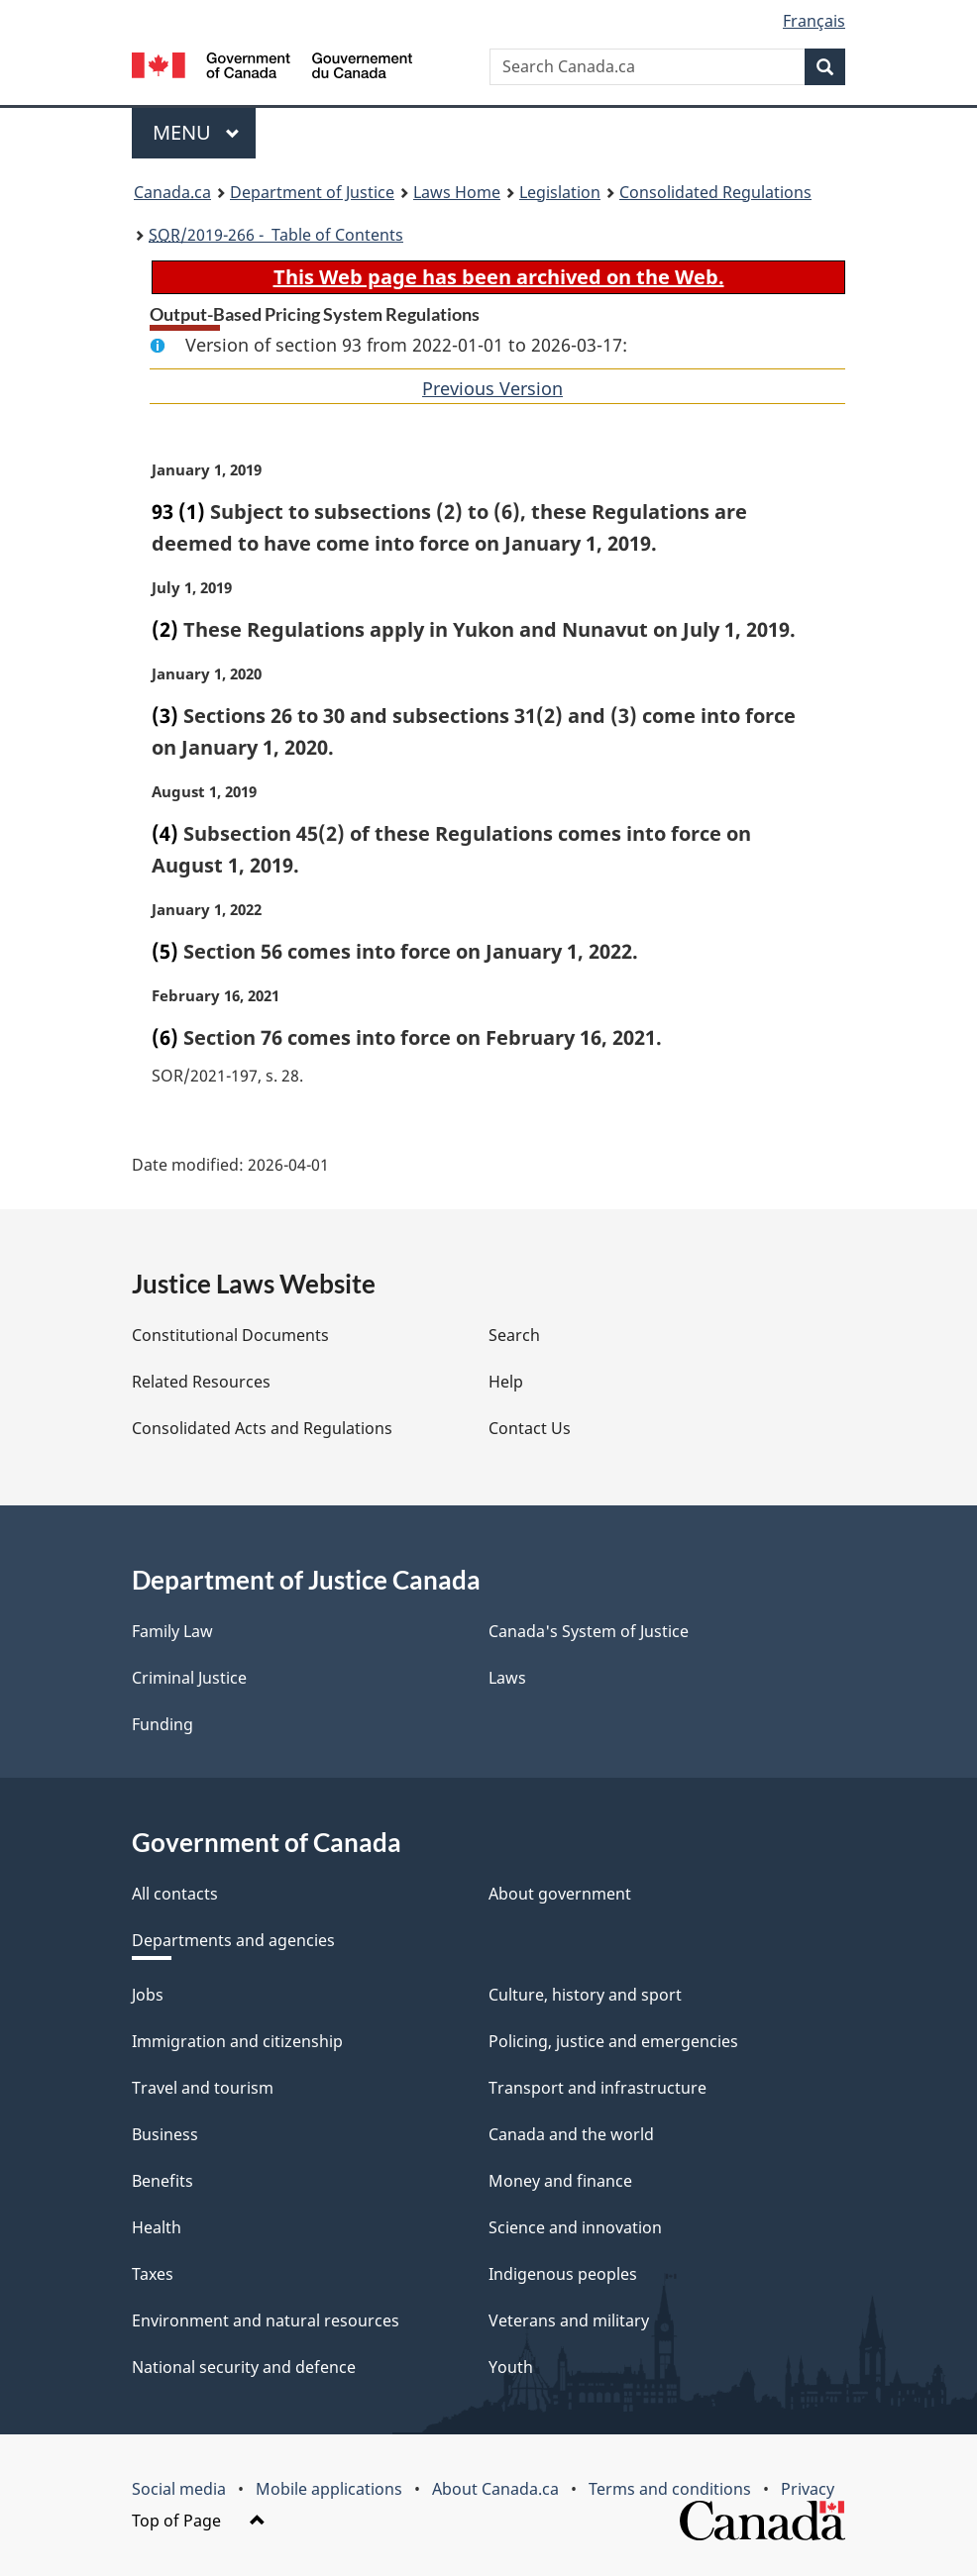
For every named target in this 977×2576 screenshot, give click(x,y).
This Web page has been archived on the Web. (498, 276)
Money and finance (560, 2181)
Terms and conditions (670, 2489)
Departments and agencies (233, 1940)
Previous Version (492, 388)
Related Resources (201, 1381)
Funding (162, 1724)
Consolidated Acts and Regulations (262, 1428)
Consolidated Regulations (715, 192)
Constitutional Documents (230, 1335)
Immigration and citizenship (237, 2041)
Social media (179, 2489)
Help (505, 1381)
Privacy (807, 2489)
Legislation (559, 192)
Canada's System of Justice (588, 1631)
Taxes (152, 2274)
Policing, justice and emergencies (613, 2041)
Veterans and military (568, 2320)
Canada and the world (571, 2134)
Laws (507, 1678)
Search (514, 1335)
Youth (510, 2367)
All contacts (175, 1894)
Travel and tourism (202, 2088)
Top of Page (199, 2520)
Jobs (147, 1995)
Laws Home (456, 192)
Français (814, 21)
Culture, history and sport (585, 1995)
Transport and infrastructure (597, 2088)
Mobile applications (329, 2489)
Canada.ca (172, 192)
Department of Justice (312, 192)
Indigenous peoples (562, 2274)
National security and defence (244, 2367)
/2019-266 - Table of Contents (276, 235)
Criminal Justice (189, 1678)
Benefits (162, 2181)
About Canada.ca (495, 2489)
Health (156, 2227)
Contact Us (529, 1428)
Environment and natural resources (265, 2320)
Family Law (172, 1631)
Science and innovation (575, 2227)
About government (559, 1894)
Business (165, 2134)
